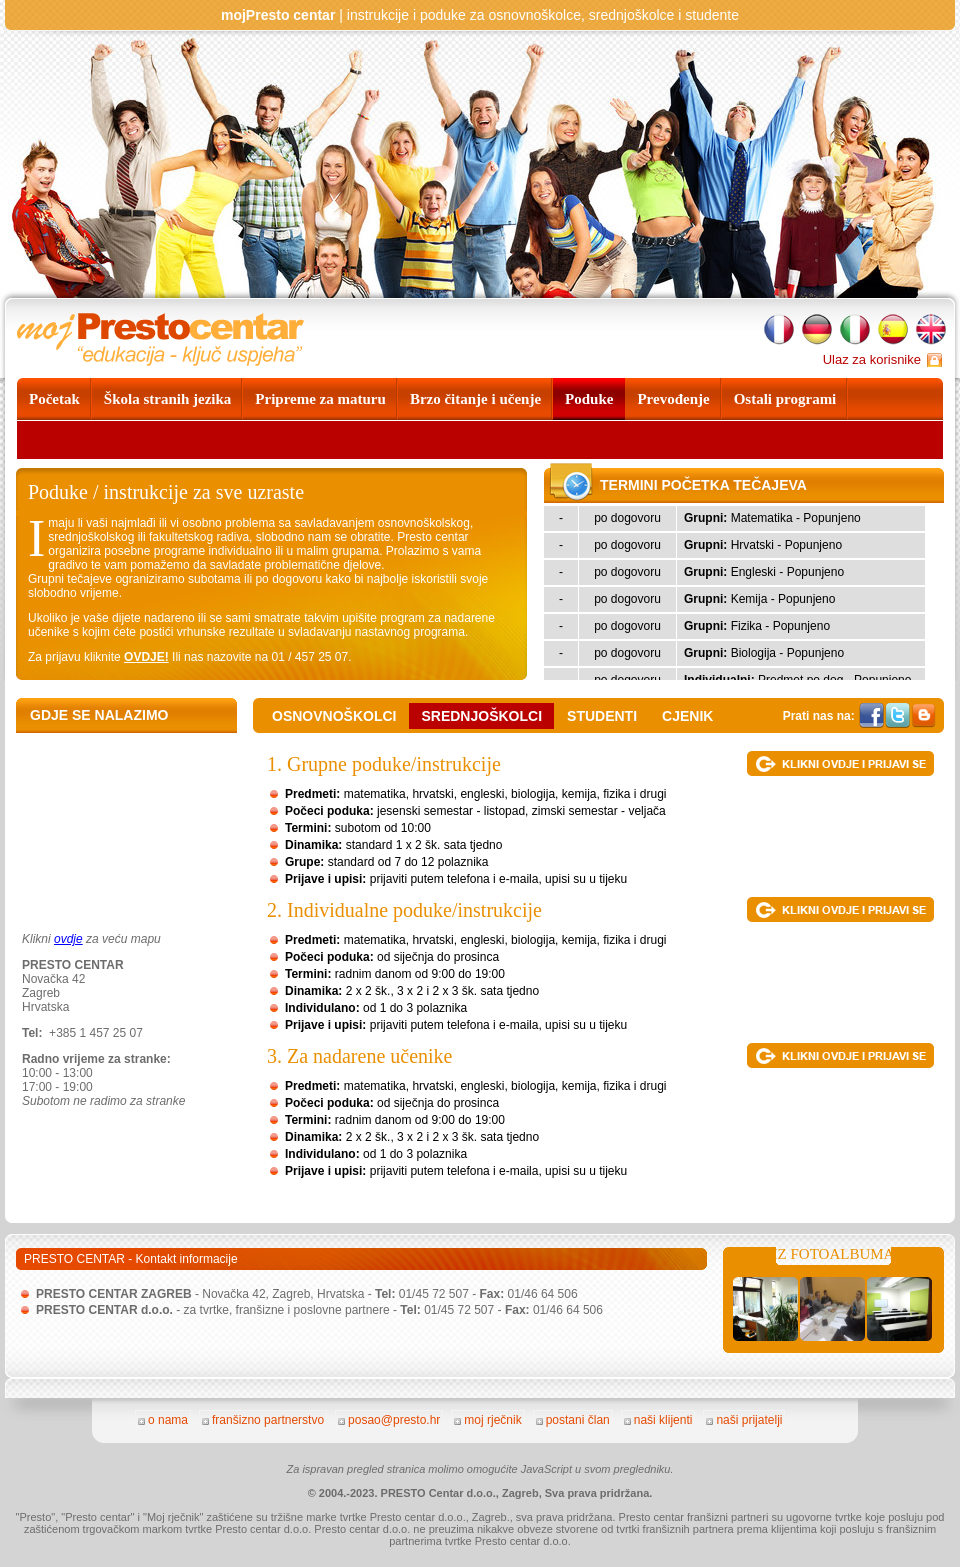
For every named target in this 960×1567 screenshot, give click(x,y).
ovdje (68, 939)
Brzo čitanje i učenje (475, 399)
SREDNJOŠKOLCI (481, 716)
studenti (602, 716)
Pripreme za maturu (320, 399)
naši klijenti (663, 1420)
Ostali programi (785, 399)
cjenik (687, 716)
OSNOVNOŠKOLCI (334, 716)
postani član (578, 1420)
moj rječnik (492, 1420)
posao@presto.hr (394, 1420)
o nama (168, 1420)
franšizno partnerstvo (268, 1420)
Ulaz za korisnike (872, 359)
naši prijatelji (749, 1420)
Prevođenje (673, 399)
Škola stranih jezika (168, 399)
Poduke (589, 399)
